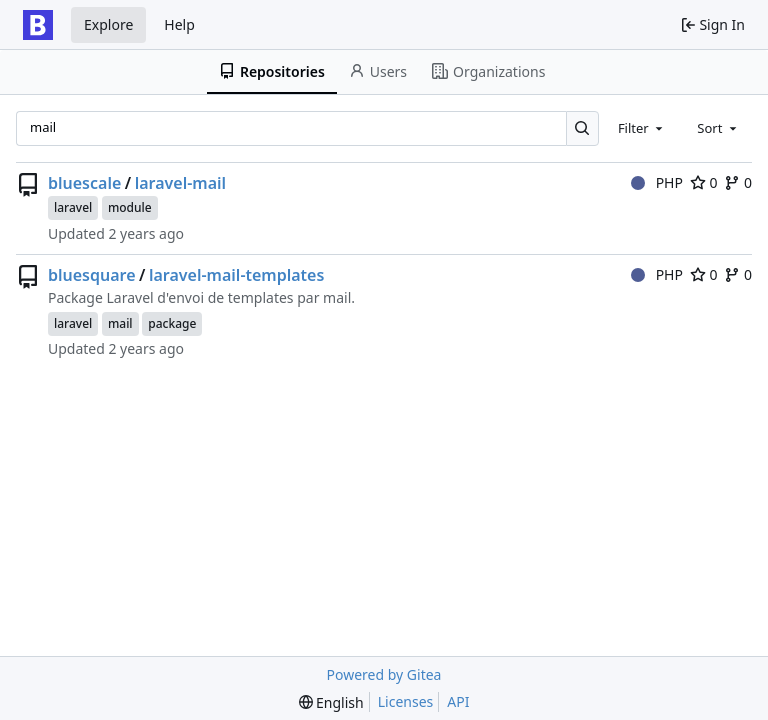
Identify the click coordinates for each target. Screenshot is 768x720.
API (458, 701)
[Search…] (582, 128)
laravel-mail (180, 183)
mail (120, 323)
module (130, 207)
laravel (73, 207)
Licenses (406, 701)
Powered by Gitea (384, 674)
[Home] (38, 25)
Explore (108, 24)
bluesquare (92, 275)
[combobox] (642, 128)
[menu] (331, 702)
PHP (657, 182)
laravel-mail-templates (236, 275)
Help (179, 24)
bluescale (84, 183)
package (172, 323)
